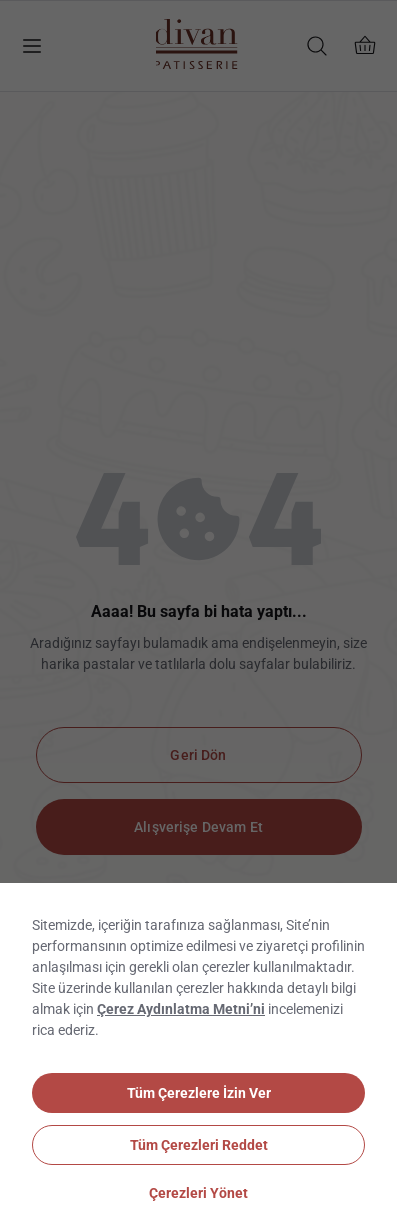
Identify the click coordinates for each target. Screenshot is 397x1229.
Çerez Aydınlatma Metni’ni (181, 1009)
